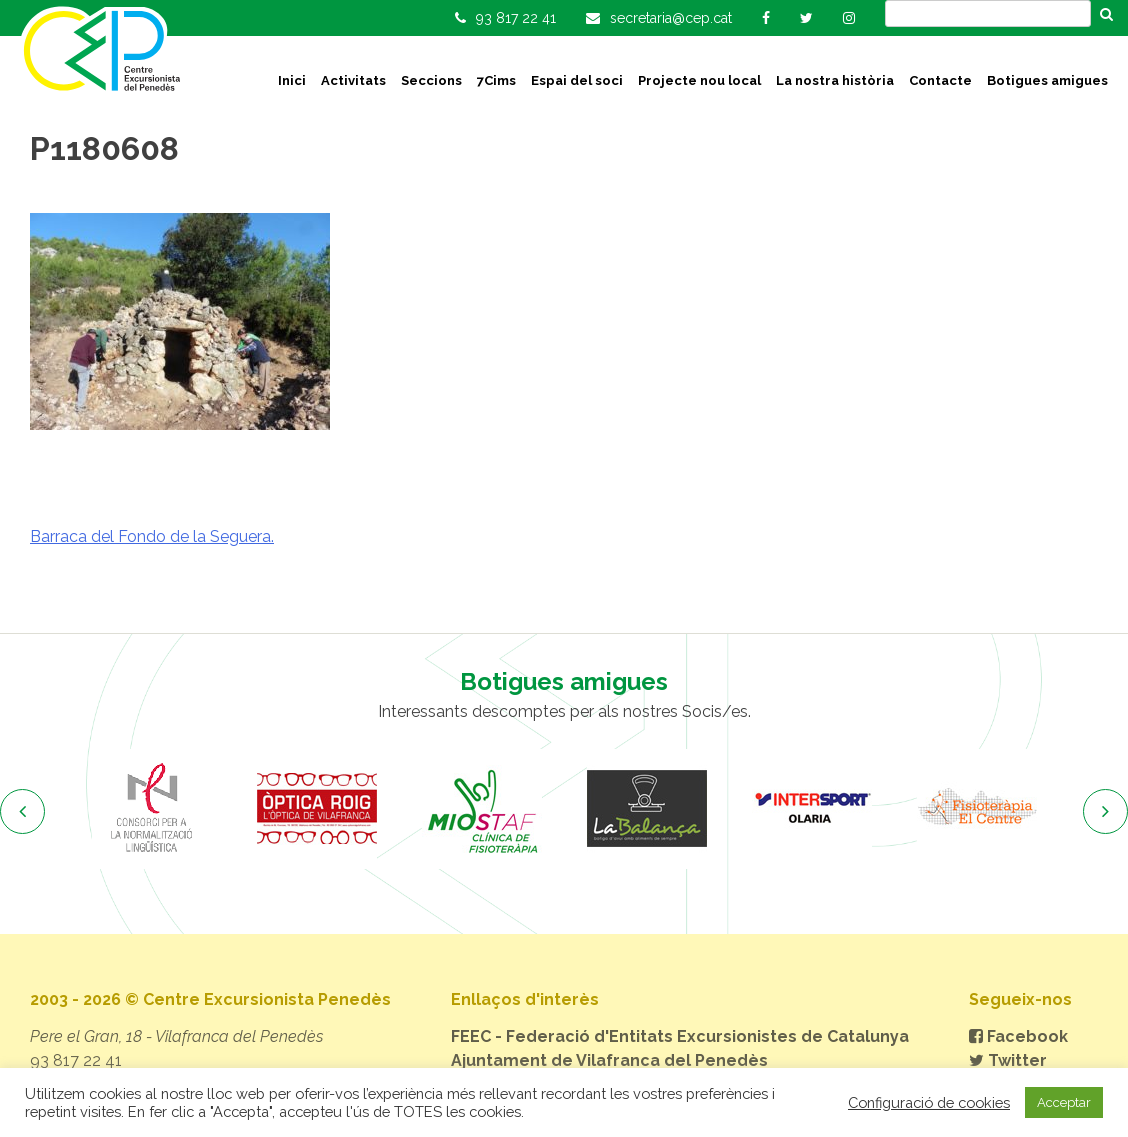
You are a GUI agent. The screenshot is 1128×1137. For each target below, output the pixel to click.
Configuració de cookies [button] (929, 1102)
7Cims (496, 80)
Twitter (1008, 1060)
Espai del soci (577, 80)
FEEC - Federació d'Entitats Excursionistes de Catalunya (680, 1036)
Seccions (431, 80)
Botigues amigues (1047, 80)
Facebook (1018, 1036)
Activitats (353, 80)
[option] (151, 809)
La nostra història (835, 80)
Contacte (940, 80)
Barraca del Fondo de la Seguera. (152, 536)
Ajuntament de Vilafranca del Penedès (609, 1060)
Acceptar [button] (1064, 1102)
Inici (292, 80)
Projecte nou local (699, 80)
